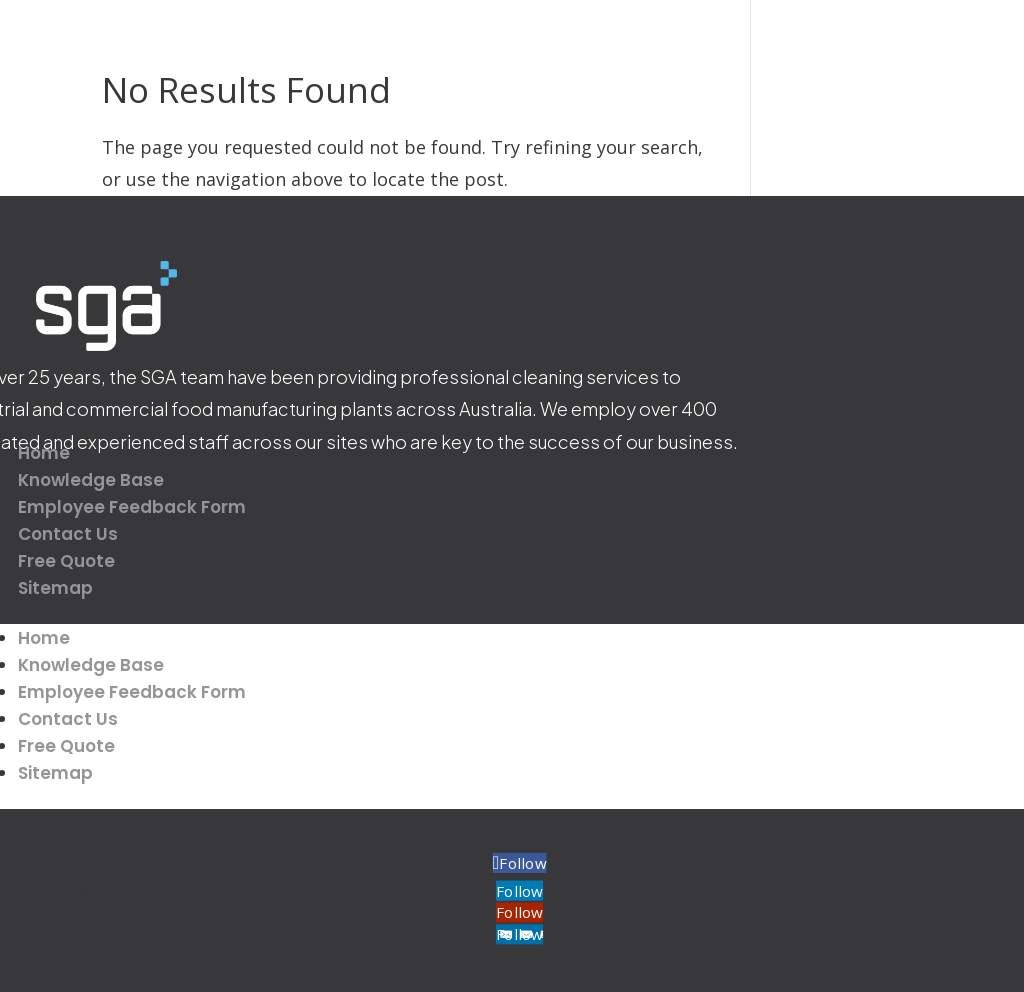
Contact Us (68, 534)
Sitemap (55, 588)
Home (44, 453)
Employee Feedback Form (132, 507)
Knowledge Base (91, 480)
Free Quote (66, 561)
